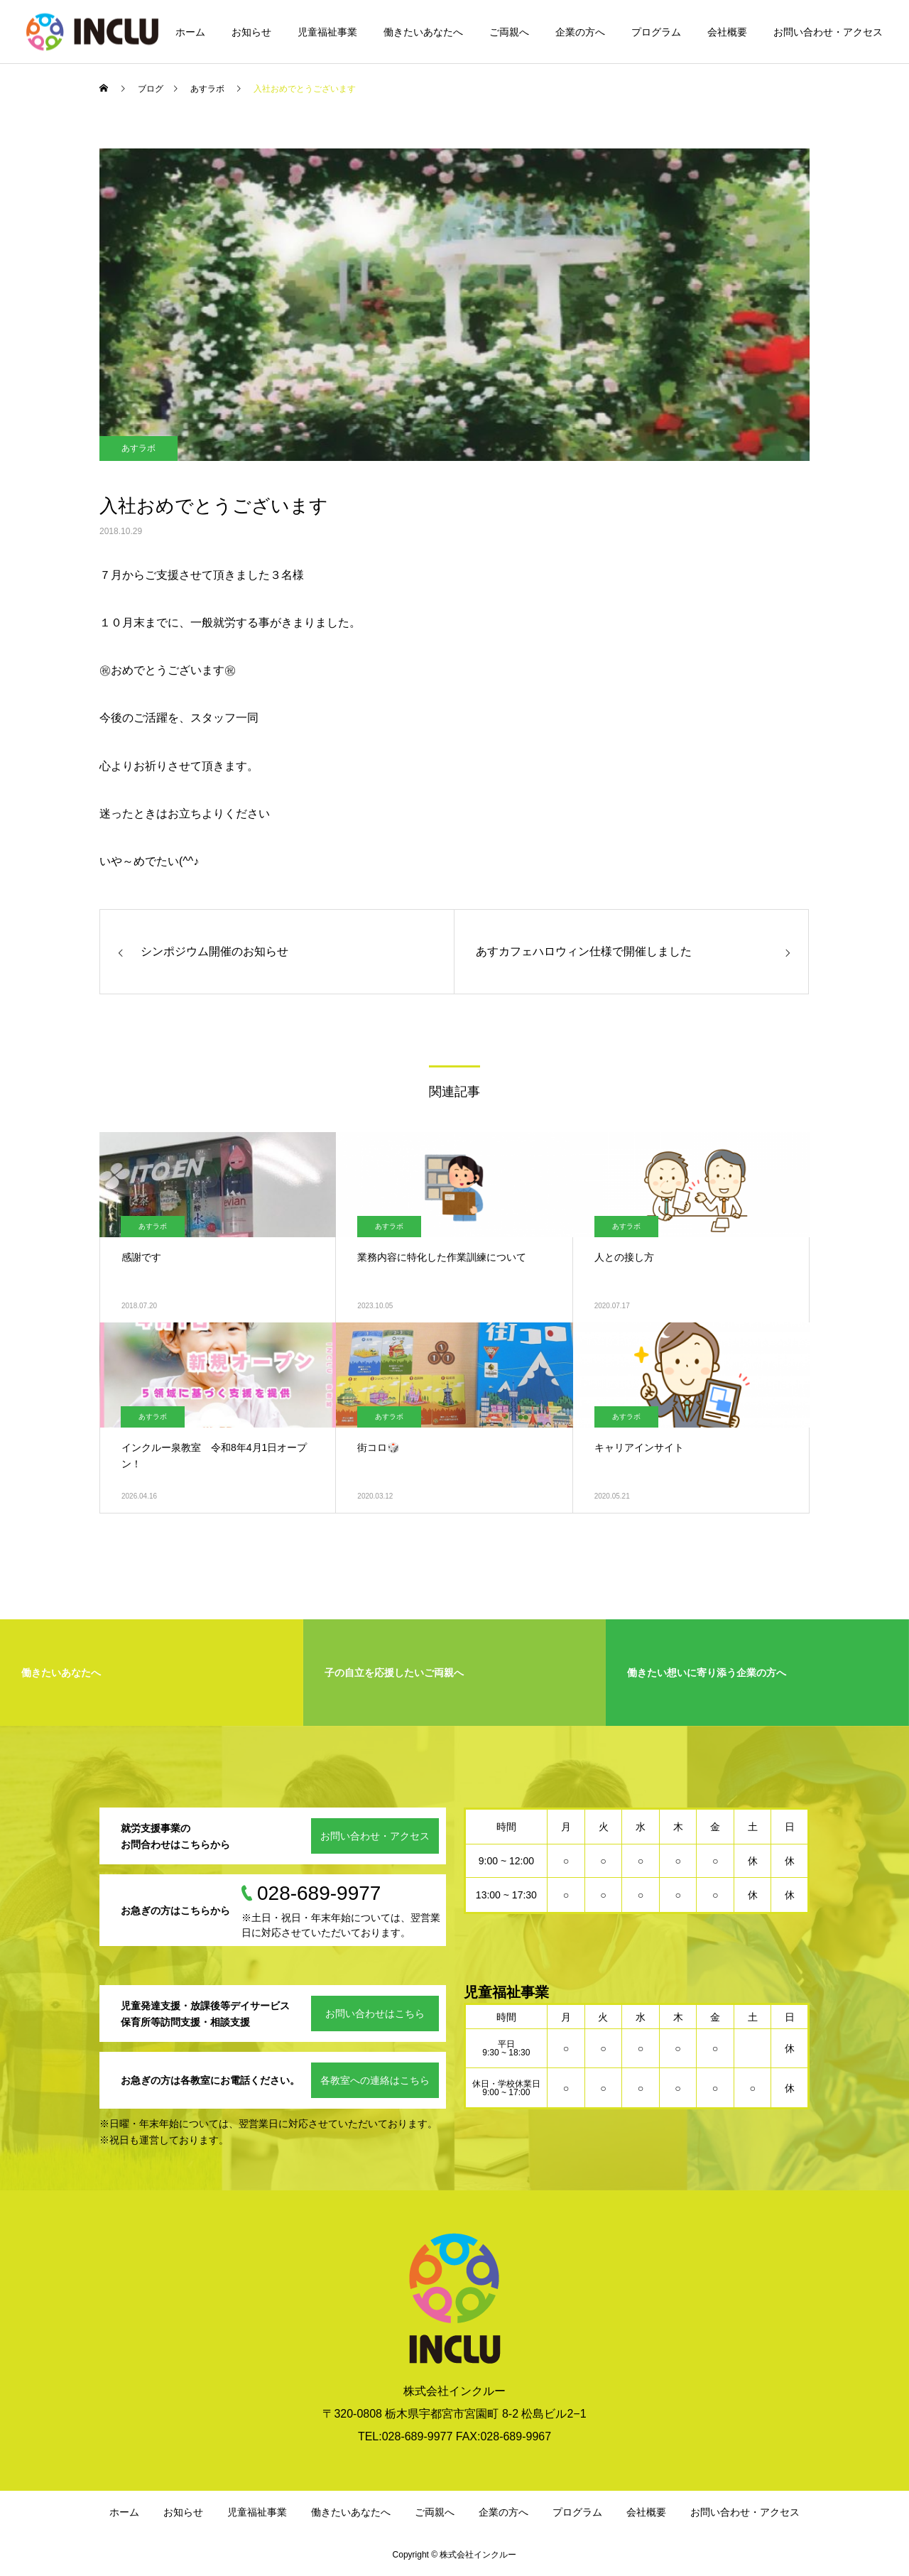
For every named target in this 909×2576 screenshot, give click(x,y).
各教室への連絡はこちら (375, 2080)
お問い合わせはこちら (375, 2013)
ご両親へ (509, 32)
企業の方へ (580, 32)
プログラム (656, 32)
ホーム (190, 32)
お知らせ (251, 32)
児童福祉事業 (327, 32)
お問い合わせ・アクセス (828, 32)
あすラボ (138, 448)
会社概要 (727, 32)
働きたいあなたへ (423, 32)
